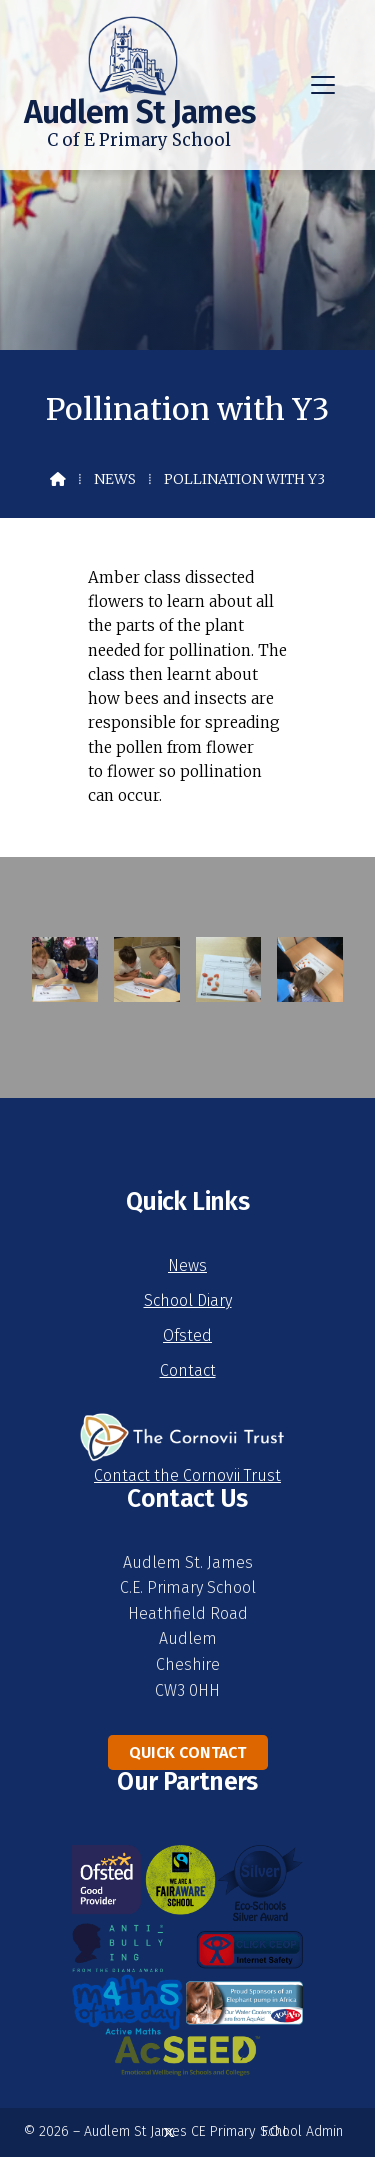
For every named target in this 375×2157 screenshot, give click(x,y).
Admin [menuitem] (324, 2131)
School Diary (188, 1300)
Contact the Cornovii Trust (187, 1475)
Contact (188, 1370)
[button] (323, 85)
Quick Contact (187, 1752)
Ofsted (187, 1335)
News (115, 479)
